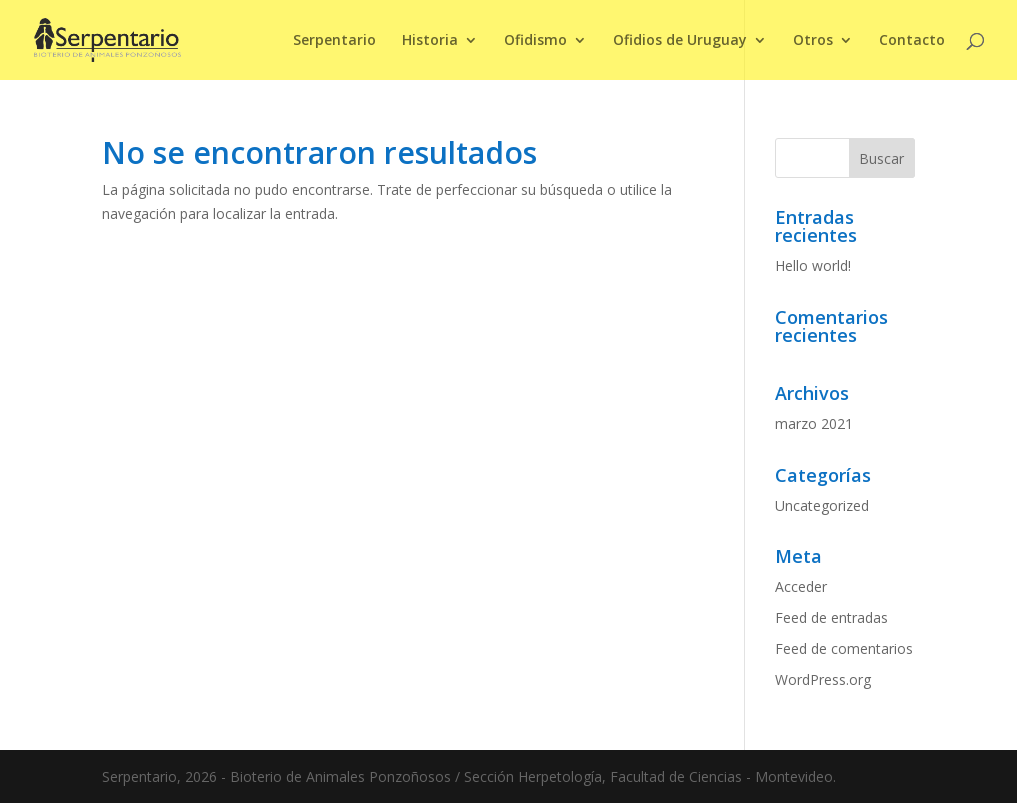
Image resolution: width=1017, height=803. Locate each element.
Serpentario (334, 41)
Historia (430, 41)
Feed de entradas (831, 617)
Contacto (912, 41)
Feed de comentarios (844, 648)
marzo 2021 (814, 423)
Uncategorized (822, 505)
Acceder (801, 586)
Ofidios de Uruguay (680, 41)
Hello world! (813, 265)
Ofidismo (535, 41)
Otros (813, 41)
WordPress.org (823, 679)
